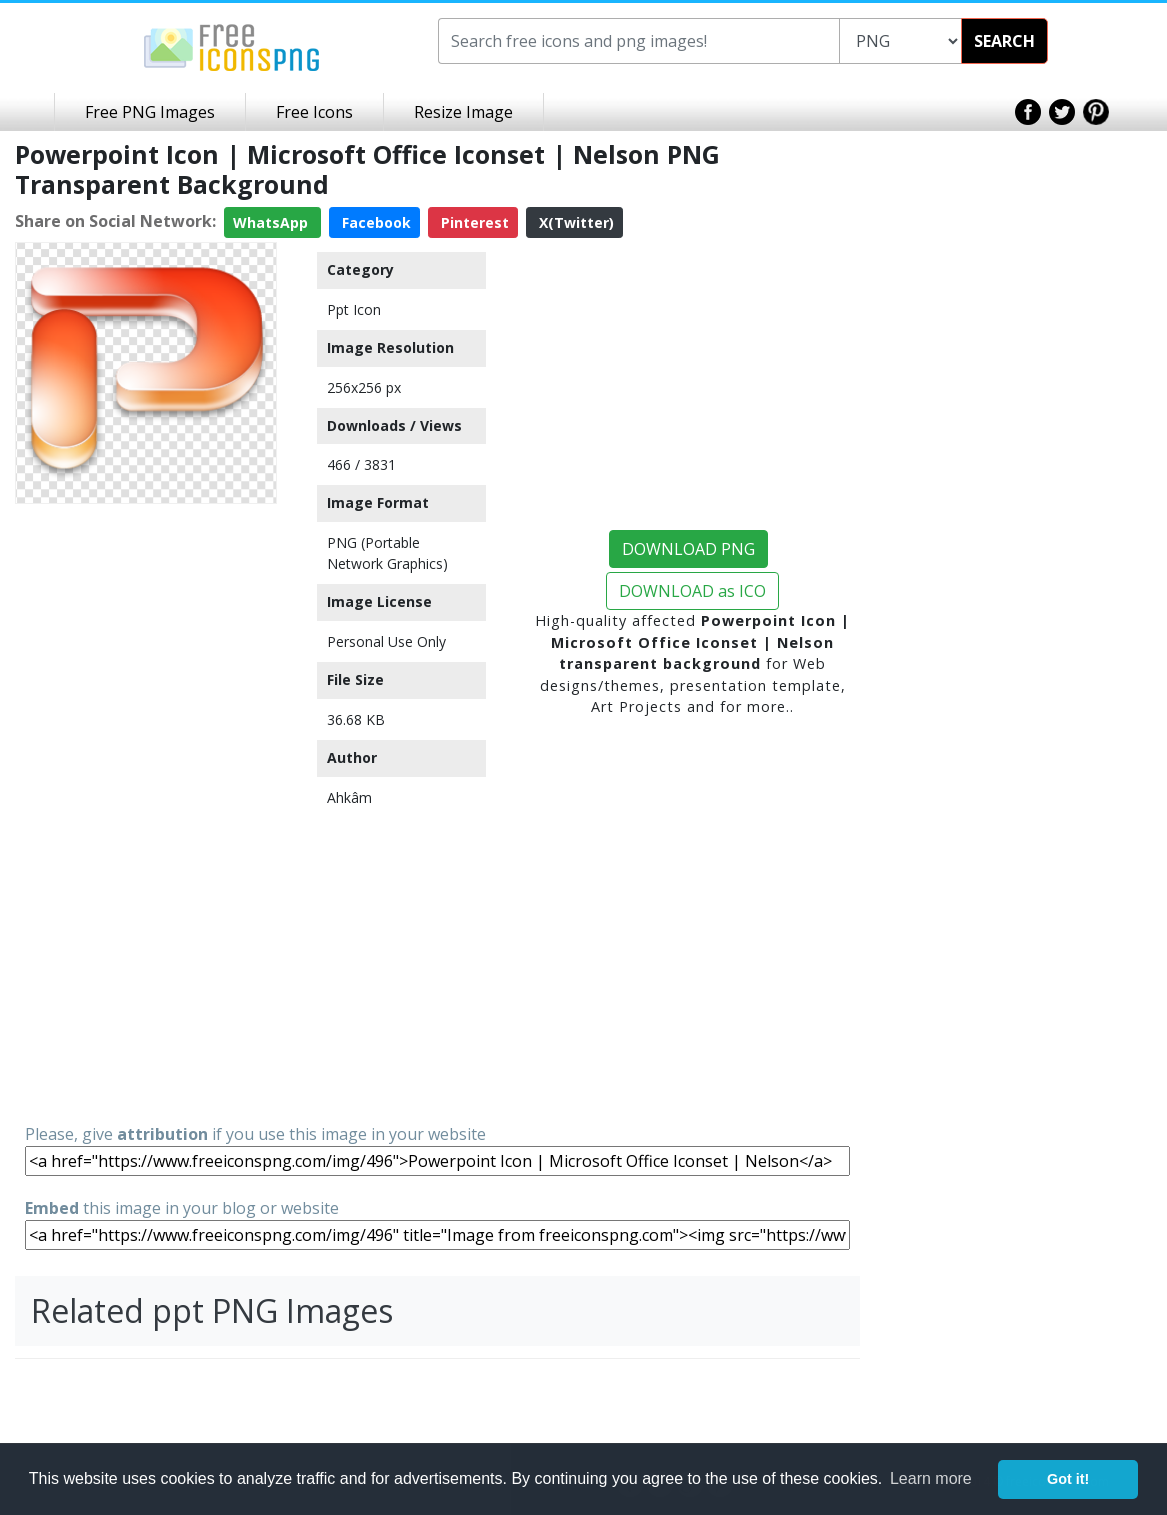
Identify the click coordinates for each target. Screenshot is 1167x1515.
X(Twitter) (574, 222)
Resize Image (463, 112)
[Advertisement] (146, 812)
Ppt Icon (354, 309)
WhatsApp (272, 222)
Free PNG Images (150, 112)
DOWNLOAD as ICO (692, 591)
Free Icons (314, 112)
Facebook (374, 222)
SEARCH (1004, 41)
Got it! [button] (1068, 1479)
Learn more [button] (931, 1478)
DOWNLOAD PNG (688, 549)
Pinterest (473, 222)
